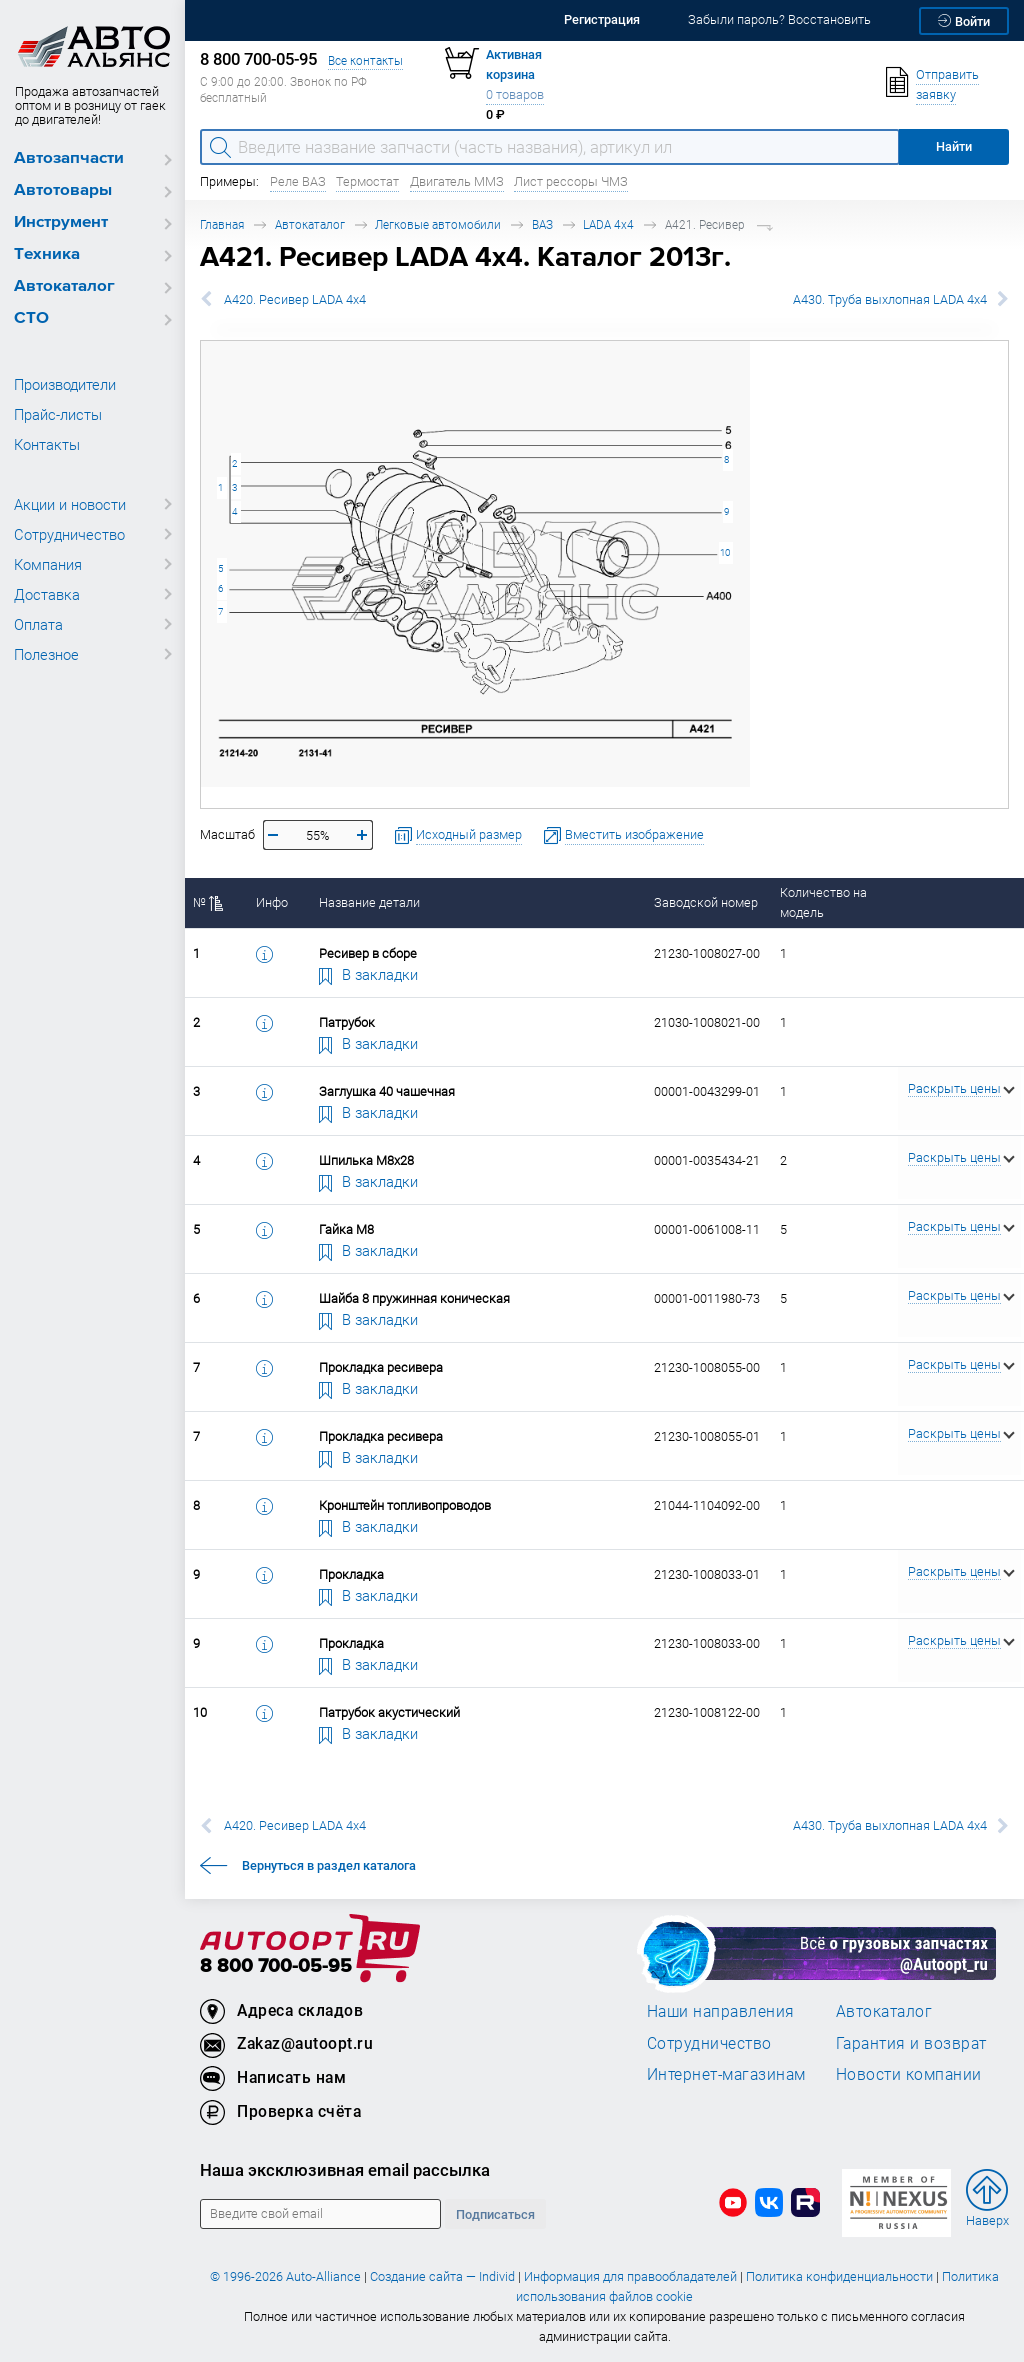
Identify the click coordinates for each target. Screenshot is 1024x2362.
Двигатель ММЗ (457, 181)
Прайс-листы (58, 414)
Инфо (272, 902)
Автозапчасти (69, 158)
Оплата (38, 624)
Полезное (46, 654)
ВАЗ (542, 224)
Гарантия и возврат (911, 2043)
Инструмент (61, 222)
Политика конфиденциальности (839, 2276)
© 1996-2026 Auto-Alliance (285, 2276)
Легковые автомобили (438, 224)
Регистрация (602, 19)
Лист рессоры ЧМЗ (571, 181)
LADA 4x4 (608, 224)
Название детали (369, 902)
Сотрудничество (69, 534)
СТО (31, 318)
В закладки (369, 974)
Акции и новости (70, 504)
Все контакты (365, 60)
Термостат (367, 181)
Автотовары (63, 190)
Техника (47, 254)
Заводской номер (706, 902)
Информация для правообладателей (630, 2276)
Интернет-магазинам (726, 2074)
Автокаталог (64, 286)
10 (725, 552)
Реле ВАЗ (298, 181)
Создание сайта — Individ (442, 2276)
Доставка (47, 594)
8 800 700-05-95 (276, 1966)
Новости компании (909, 2074)
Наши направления (721, 2011)
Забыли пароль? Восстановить (779, 19)
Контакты (47, 444)
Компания (48, 564)
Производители (65, 384)
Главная (222, 224)
